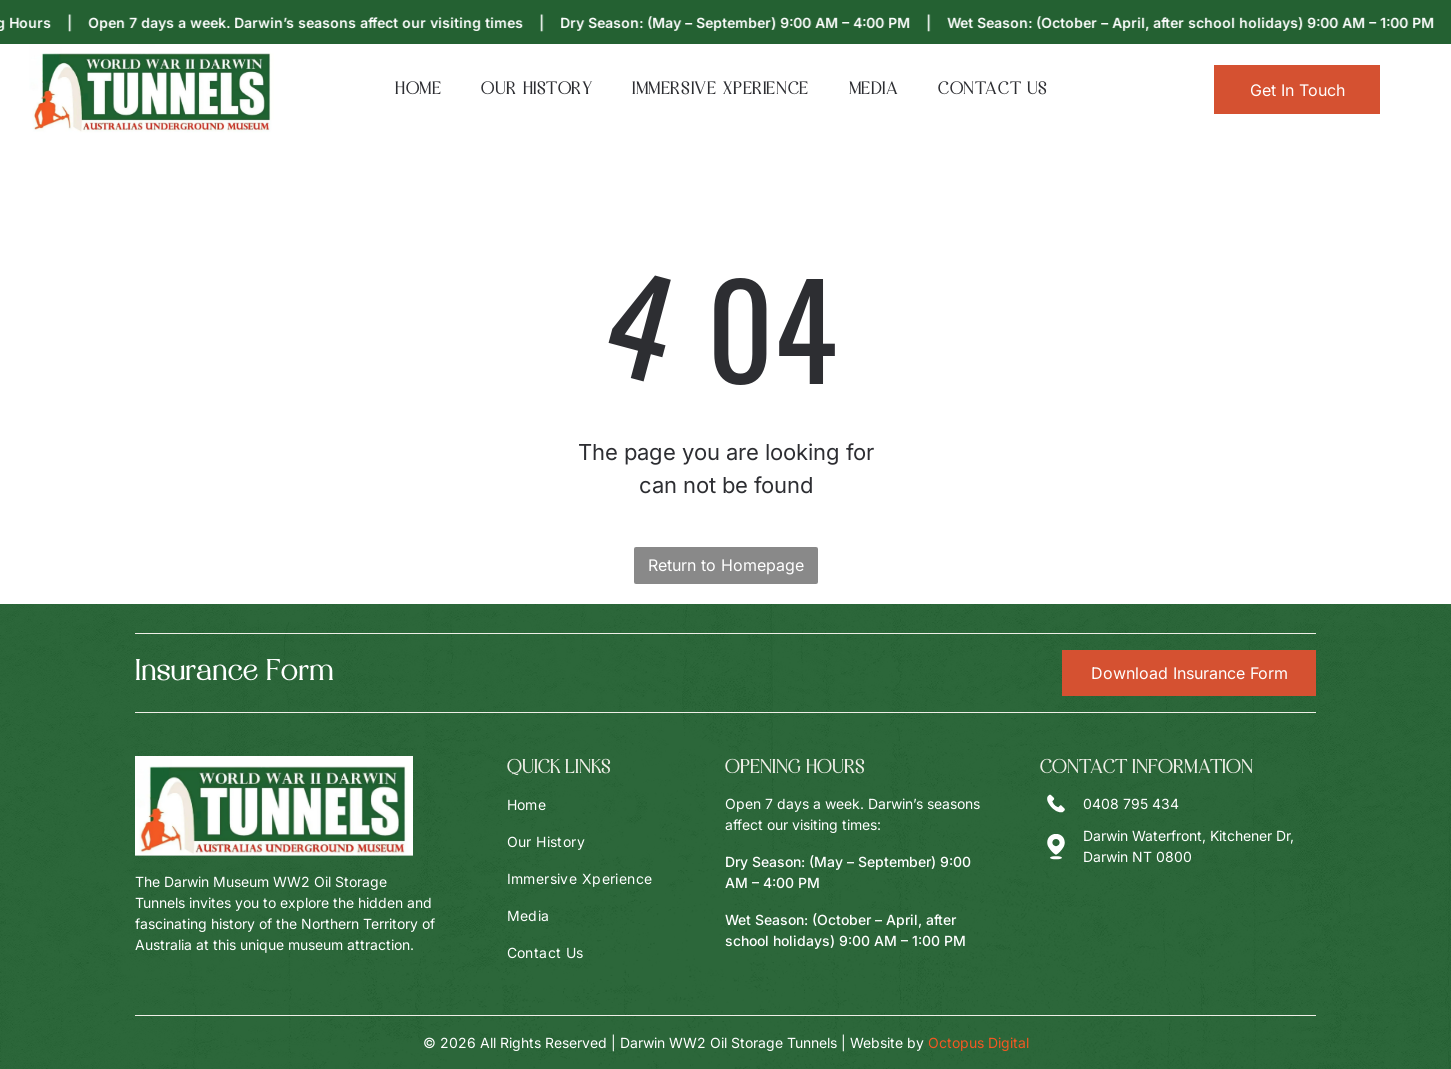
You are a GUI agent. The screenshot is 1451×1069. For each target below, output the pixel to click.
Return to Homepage (726, 565)
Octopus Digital (978, 1042)
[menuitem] (418, 89)
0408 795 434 (1131, 803)
